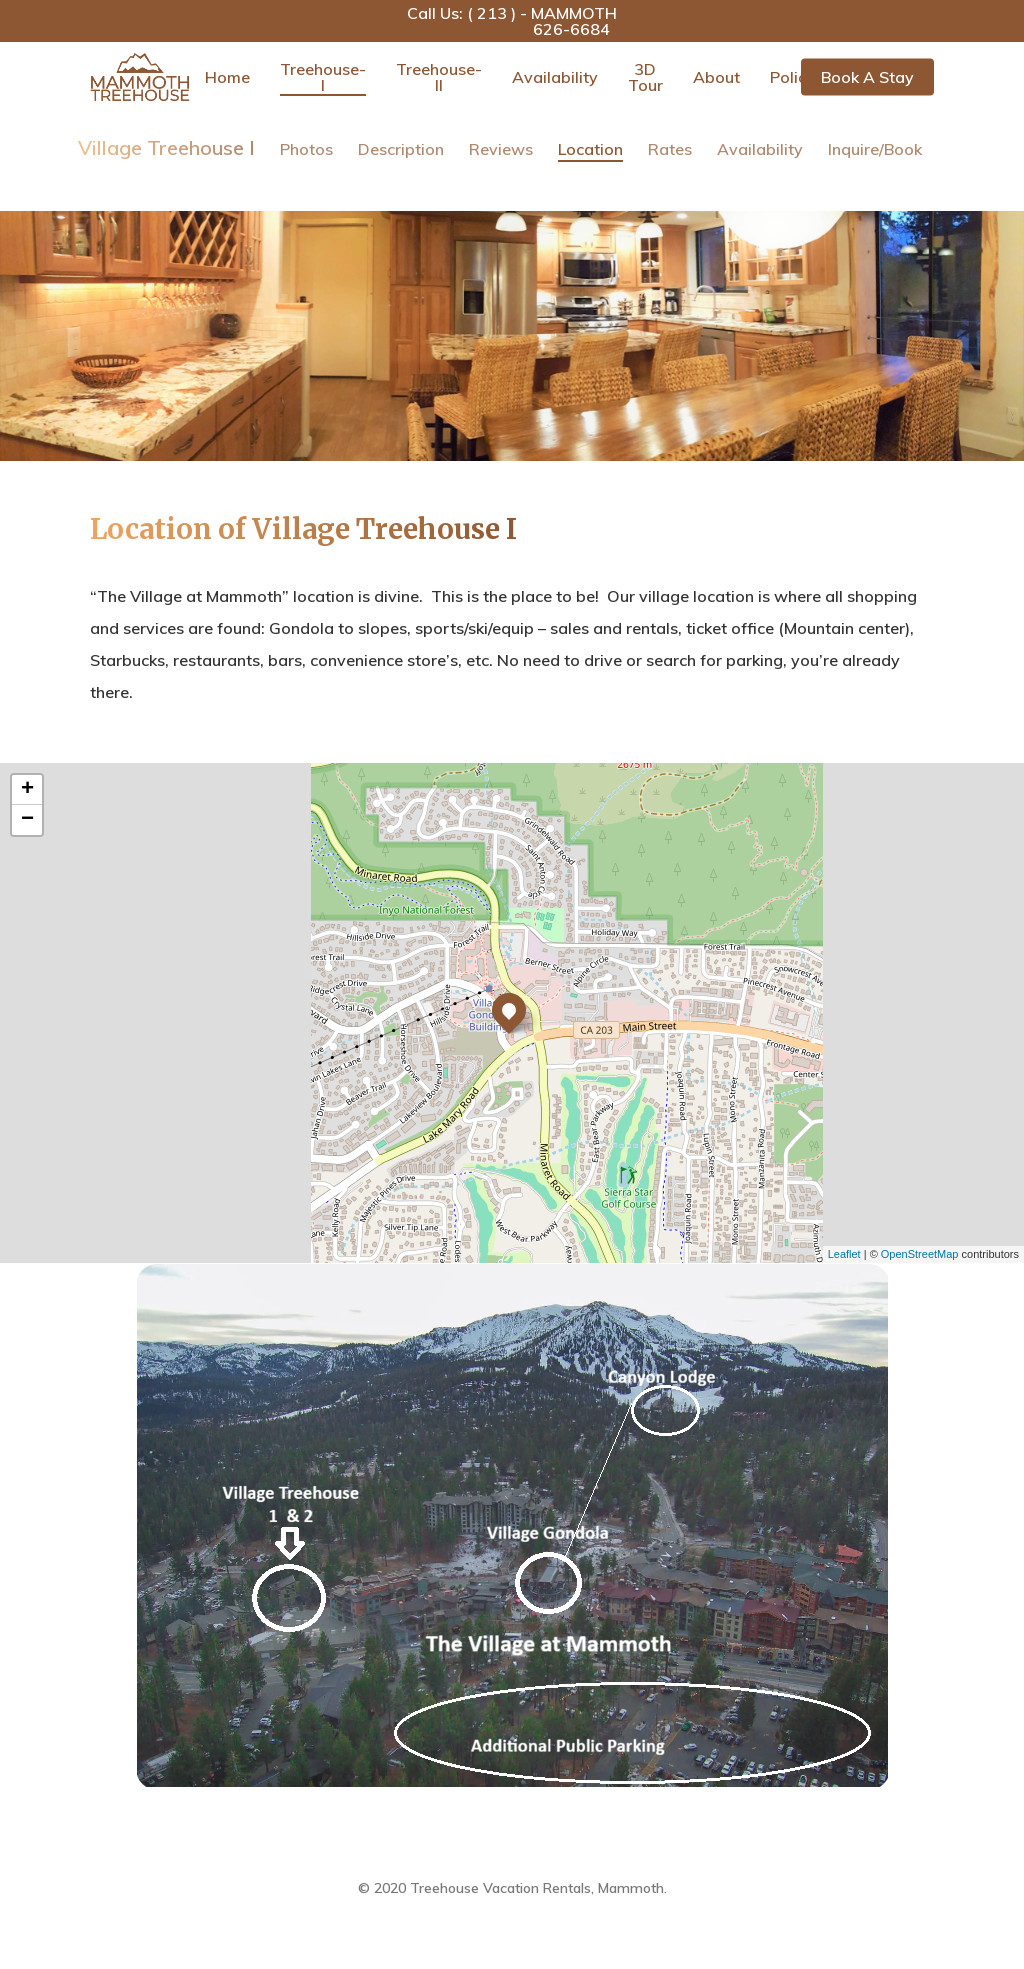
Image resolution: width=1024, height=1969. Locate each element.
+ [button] (27, 790)
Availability (555, 77)
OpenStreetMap (920, 1254)
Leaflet (844, 1254)
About (716, 77)
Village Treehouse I (166, 147)
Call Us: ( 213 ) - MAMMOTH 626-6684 (512, 21)
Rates (670, 149)
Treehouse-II (439, 77)
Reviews (501, 149)
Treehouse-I (323, 77)
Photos (306, 149)
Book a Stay (867, 77)
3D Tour (645, 77)
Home (227, 77)
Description (401, 149)
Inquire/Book (875, 149)
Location (590, 149)
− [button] (27, 820)
